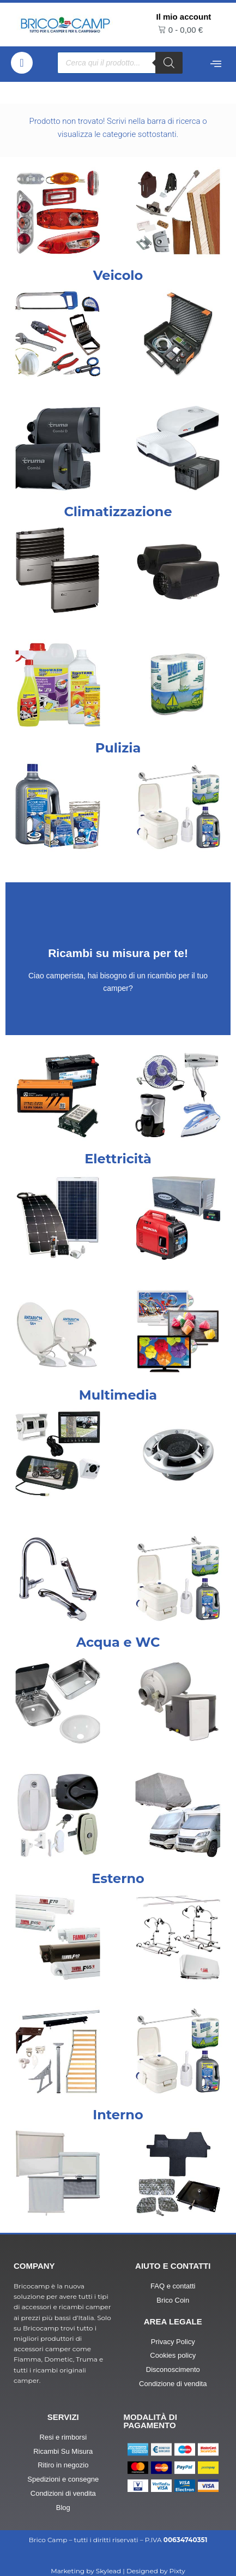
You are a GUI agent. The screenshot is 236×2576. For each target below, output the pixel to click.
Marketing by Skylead (86, 2571)
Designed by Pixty (155, 2571)
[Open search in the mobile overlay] (120, 63)
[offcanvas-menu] (216, 64)
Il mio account (183, 16)
